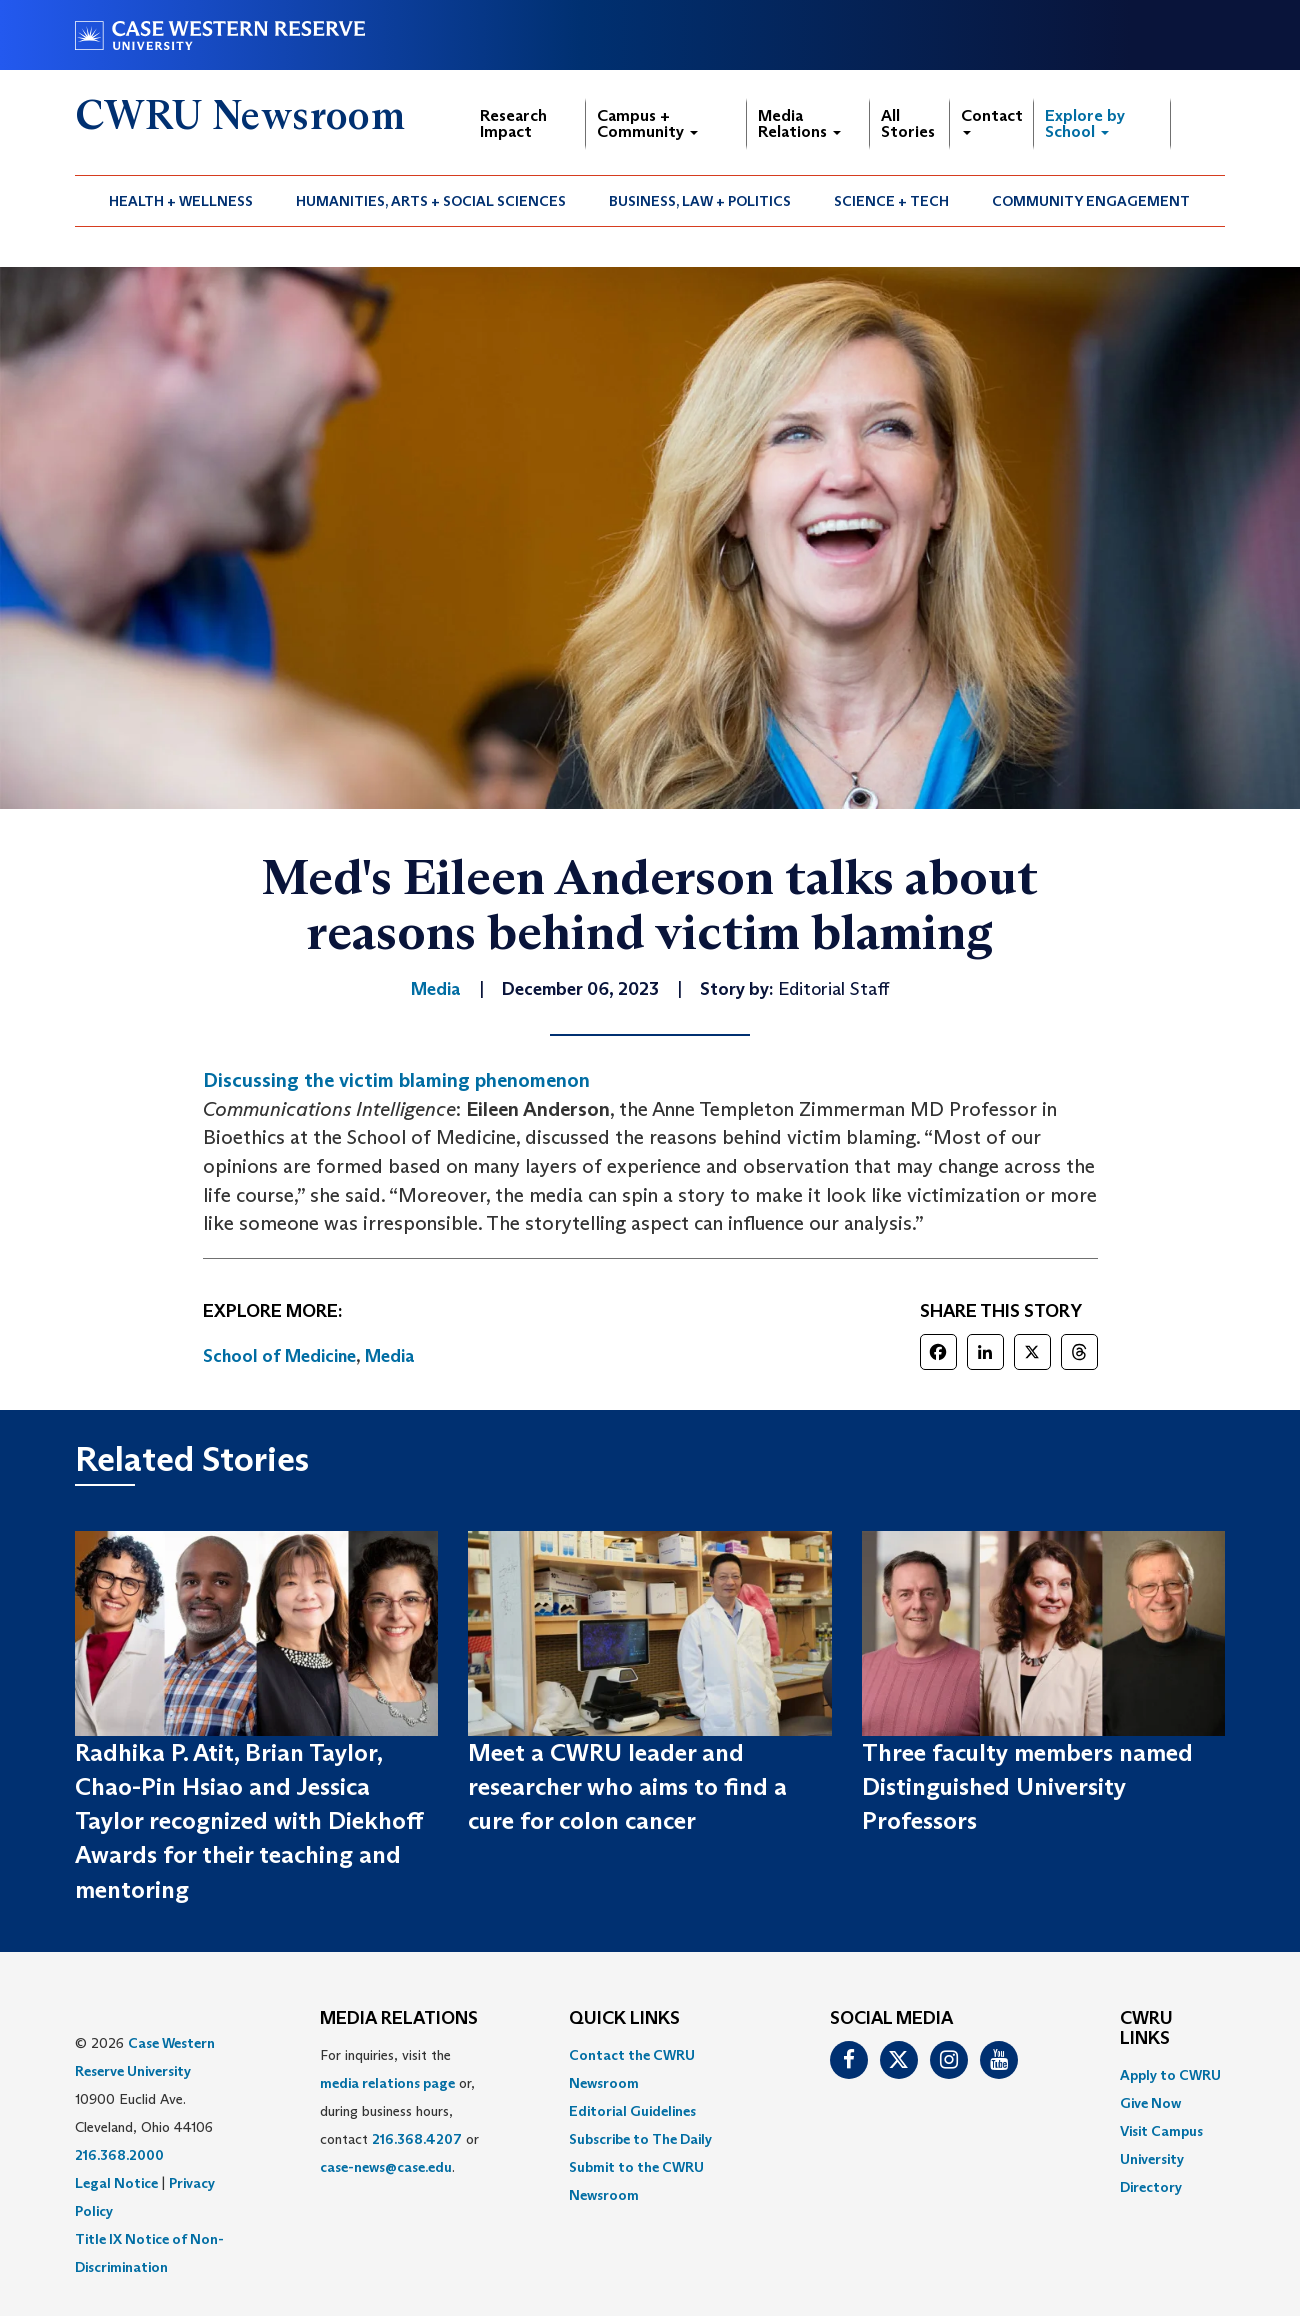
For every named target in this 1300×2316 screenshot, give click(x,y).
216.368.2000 (119, 2155)
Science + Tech (891, 201)
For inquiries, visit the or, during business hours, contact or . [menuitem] (399, 2111)
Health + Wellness (181, 201)
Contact (992, 120)
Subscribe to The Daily (640, 2139)
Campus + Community (647, 123)
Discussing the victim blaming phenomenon (396, 1080)
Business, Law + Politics (700, 201)
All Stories (908, 123)
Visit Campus (1161, 2131)
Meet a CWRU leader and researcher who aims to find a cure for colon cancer (627, 1787)
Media (390, 1356)
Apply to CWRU (1170, 2075)
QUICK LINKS (624, 2019)
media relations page (387, 2083)
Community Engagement (1091, 201)
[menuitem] (181, 201)
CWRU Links (1146, 2029)
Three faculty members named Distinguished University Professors (1027, 1787)
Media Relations (799, 123)
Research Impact (513, 123)
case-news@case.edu (386, 2167)
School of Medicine (279, 1356)
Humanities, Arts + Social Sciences (431, 201)
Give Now (1150, 2103)
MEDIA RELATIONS (399, 2019)
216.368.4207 (417, 2139)
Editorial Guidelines (632, 2111)
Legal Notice (116, 2183)
